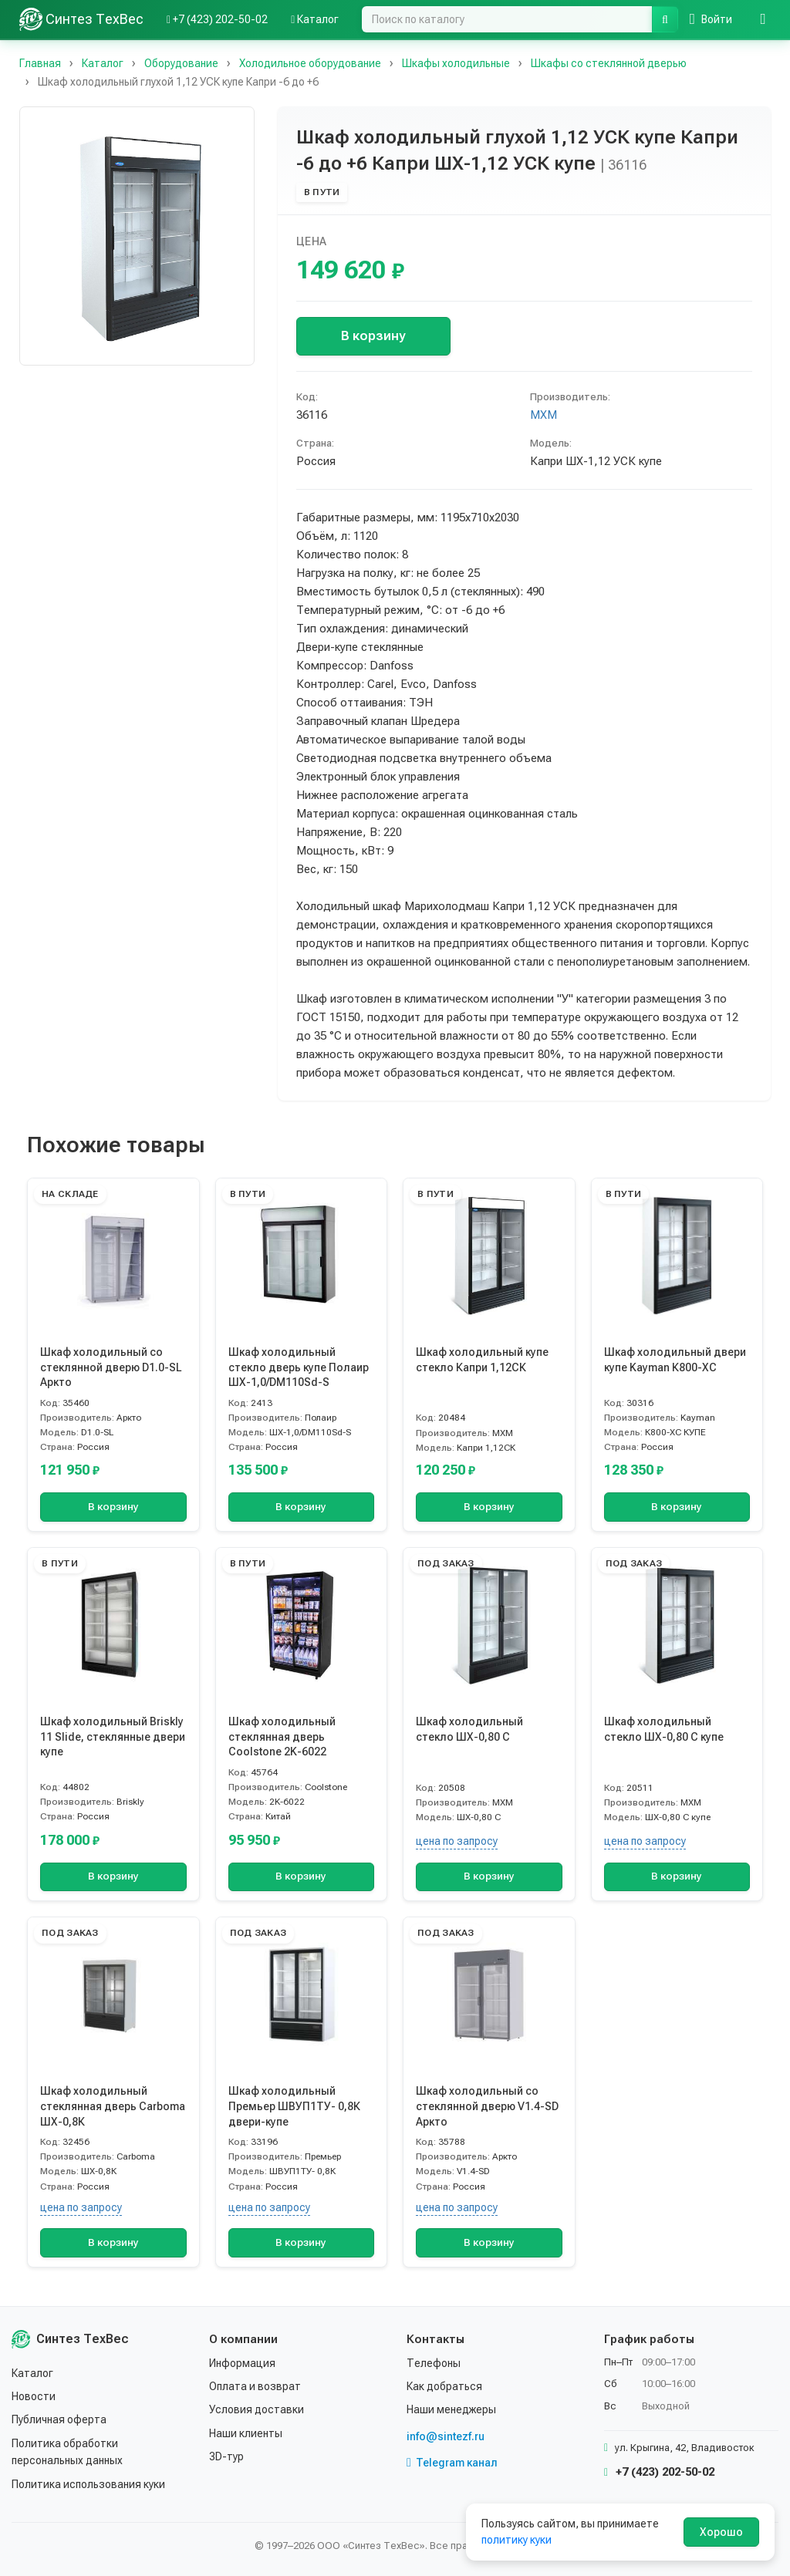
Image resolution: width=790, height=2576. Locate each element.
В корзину (373, 335)
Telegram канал (452, 2462)
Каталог (32, 2373)
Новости (34, 2396)
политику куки (516, 2540)
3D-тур (226, 2456)
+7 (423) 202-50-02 (659, 2472)
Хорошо (721, 2532)
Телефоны (434, 2363)
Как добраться (444, 2386)
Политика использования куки (88, 2484)
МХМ (543, 415)
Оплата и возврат (255, 2386)
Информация (242, 2363)
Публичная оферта (59, 2419)
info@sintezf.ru (445, 2436)
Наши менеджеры (451, 2409)
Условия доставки (256, 2409)
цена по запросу (457, 1841)
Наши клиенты (245, 2433)
